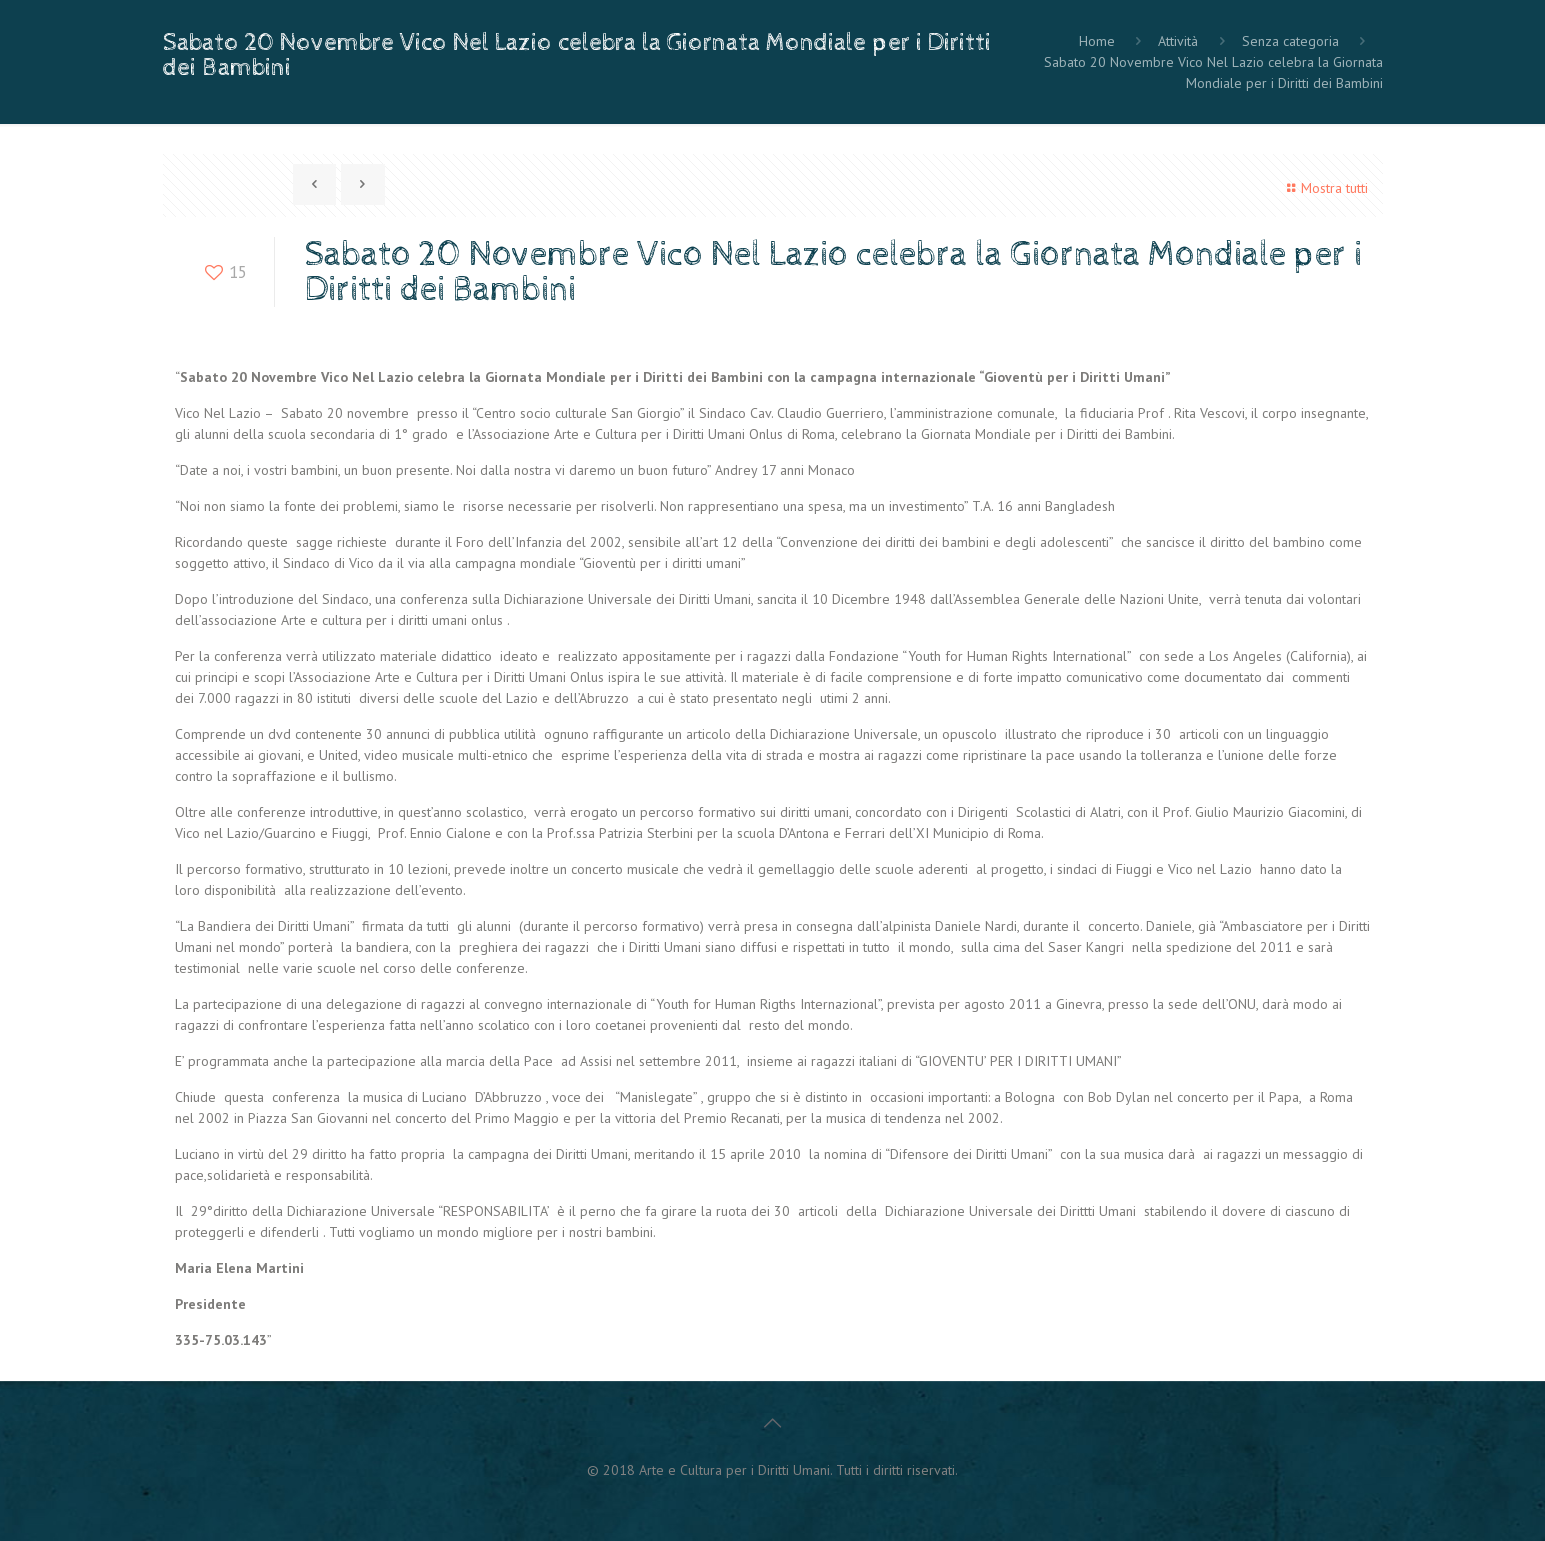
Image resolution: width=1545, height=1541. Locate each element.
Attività (1178, 41)
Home (1097, 41)
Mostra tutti (1324, 188)
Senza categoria (1290, 41)
